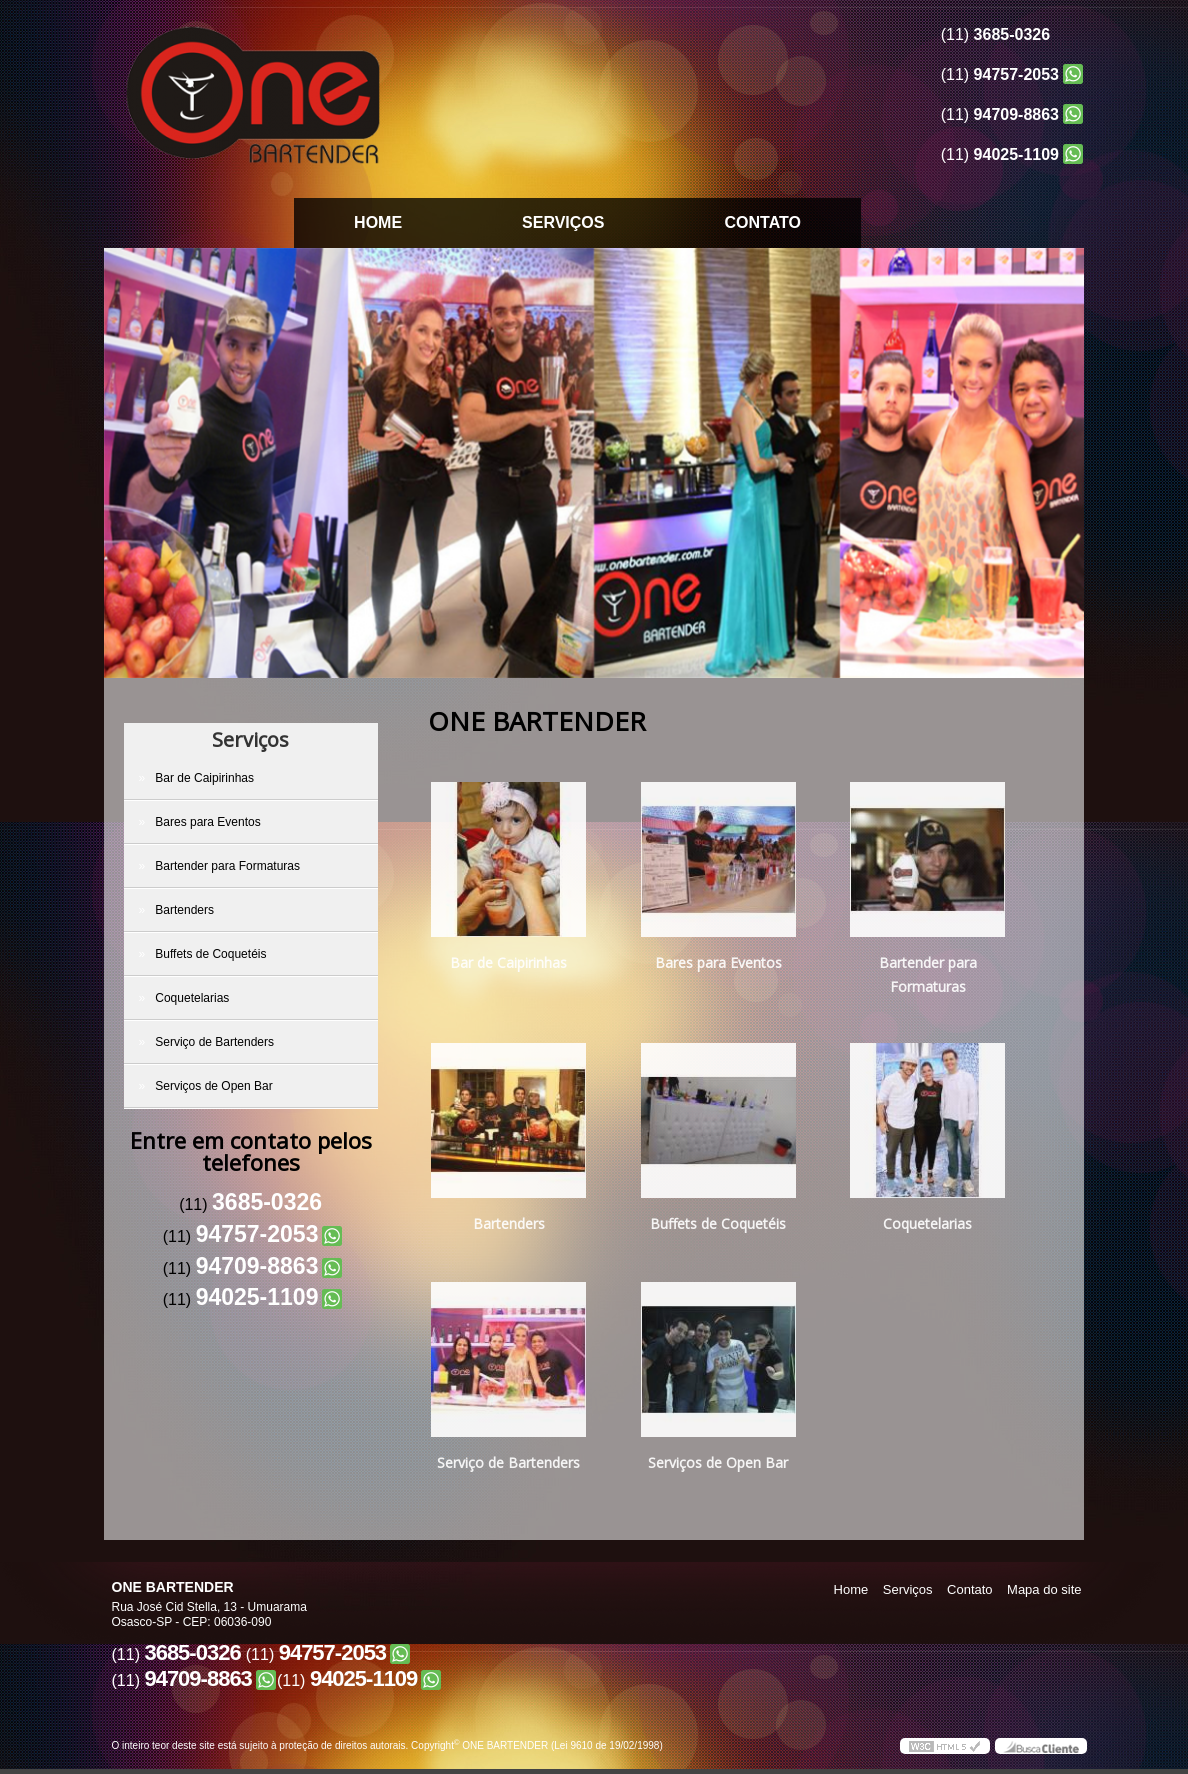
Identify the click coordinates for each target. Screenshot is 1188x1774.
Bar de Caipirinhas (206, 778)
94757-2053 (1016, 74)
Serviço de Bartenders (216, 1042)
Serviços (563, 222)
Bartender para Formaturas (229, 866)
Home (378, 222)
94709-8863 (1016, 114)
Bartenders (186, 910)
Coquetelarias (193, 998)
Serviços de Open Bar (215, 1086)
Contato (762, 222)
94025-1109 (1016, 154)
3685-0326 (1012, 34)
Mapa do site (1044, 1589)
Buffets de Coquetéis (212, 954)
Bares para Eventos (209, 822)
